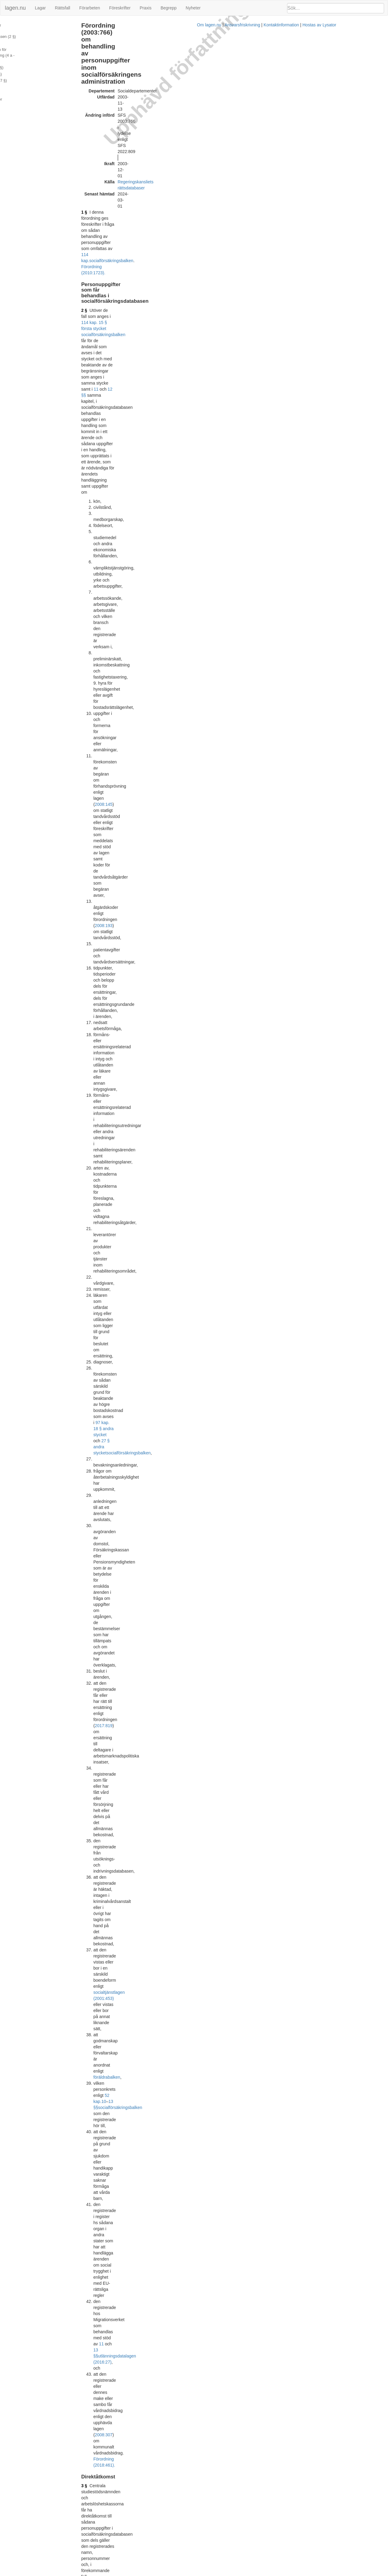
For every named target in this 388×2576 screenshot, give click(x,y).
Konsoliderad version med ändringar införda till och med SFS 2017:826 (185, 2149)
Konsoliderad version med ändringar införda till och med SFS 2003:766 (185, 1358)
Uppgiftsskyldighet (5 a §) (26, 56)
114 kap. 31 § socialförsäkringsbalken (143, 1124)
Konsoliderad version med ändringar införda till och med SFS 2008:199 (185, 1574)
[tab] (327, 621)
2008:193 (193, 248)
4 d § (113, 804)
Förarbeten (89, 7)
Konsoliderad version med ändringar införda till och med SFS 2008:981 (185, 1639)
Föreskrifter (120, 7)
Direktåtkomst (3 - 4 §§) (24, 37)
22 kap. (307, 2320)
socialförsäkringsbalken (210, 97)
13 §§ (193, 472)
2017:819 (130, 418)
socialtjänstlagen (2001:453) (146, 460)
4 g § (113, 880)
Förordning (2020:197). (147, 871)
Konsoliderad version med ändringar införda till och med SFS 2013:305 (185, 2016)
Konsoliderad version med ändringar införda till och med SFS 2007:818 (185, 1485)
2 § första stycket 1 (214, 992)
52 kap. (174, 472)
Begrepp (169, 7)
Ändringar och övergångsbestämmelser (38, 82)
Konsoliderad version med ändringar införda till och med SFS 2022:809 (185, 2549)
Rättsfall (62, 7)
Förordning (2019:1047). (209, 611)
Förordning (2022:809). (156, 795)
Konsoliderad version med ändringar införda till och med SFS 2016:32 (183, 2105)
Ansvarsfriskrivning (218, 2573)
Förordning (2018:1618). (215, 728)
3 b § (113, 620)
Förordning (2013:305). (178, 822)
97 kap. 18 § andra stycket (169, 357)
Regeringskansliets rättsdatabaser (177, 79)
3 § (111, 554)
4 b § (113, 738)
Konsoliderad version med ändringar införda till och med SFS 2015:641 (185, 2060)
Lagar (40, 7)
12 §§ (192, 136)
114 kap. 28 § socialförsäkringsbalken (213, 1025)
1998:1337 (156, 1597)
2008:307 (170, 527)
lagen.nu (15, 8)
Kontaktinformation (257, 2573)
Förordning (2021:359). (154, 898)
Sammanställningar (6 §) (25, 62)
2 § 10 (137, 572)
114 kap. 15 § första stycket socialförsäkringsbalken (215, 124)
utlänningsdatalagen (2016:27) (153, 515)
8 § (111, 1157)
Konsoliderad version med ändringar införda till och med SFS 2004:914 (185, 1396)
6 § (111, 1025)
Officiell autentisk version (141, 2217)
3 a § (113, 581)
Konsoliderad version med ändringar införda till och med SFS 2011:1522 (186, 1971)
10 (183, 472)
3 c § (157, 2246)
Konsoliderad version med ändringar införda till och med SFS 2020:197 (185, 2415)
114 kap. (179, 97)
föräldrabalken (234, 466)
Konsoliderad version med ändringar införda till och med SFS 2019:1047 (186, 2371)
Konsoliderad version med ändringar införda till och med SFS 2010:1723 (186, 1849)
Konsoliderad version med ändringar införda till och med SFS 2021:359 (185, 2504)
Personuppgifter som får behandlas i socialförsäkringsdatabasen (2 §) (35, 28)
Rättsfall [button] (280, 621)
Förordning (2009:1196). (131, 1004)
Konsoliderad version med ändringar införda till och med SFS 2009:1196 (186, 1766)
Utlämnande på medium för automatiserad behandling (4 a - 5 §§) (41, 47)
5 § (111, 907)
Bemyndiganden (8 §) (23, 76)
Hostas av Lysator (295, 2573)
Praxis (146, 7)
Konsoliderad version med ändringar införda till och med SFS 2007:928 (185, 1529)
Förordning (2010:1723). (193, 1091)
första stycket (165, 1302)
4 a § (113, 698)
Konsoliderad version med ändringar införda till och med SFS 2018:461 (185, 2223)
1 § (111, 91)
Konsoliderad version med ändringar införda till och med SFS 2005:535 (185, 1441)
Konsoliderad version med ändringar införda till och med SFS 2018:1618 (186, 2297)
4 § (111, 665)
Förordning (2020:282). (240, 762)
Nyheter (193, 7)
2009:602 (143, 998)
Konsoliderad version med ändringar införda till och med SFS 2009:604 (185, 1722)
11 (175, 136)
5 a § (113, 980)
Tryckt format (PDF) (136, 1352)
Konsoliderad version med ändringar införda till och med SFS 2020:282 (185, 2460)
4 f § (112, 859)
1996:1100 (319, 2172)
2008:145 (241, 230)
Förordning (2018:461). (130, 1136)
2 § (111, 124)
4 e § (113, 831)
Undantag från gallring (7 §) (28, 69)
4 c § (113, 771)
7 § (111, 1112)
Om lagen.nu (185, 2573)
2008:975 (155, 638)
